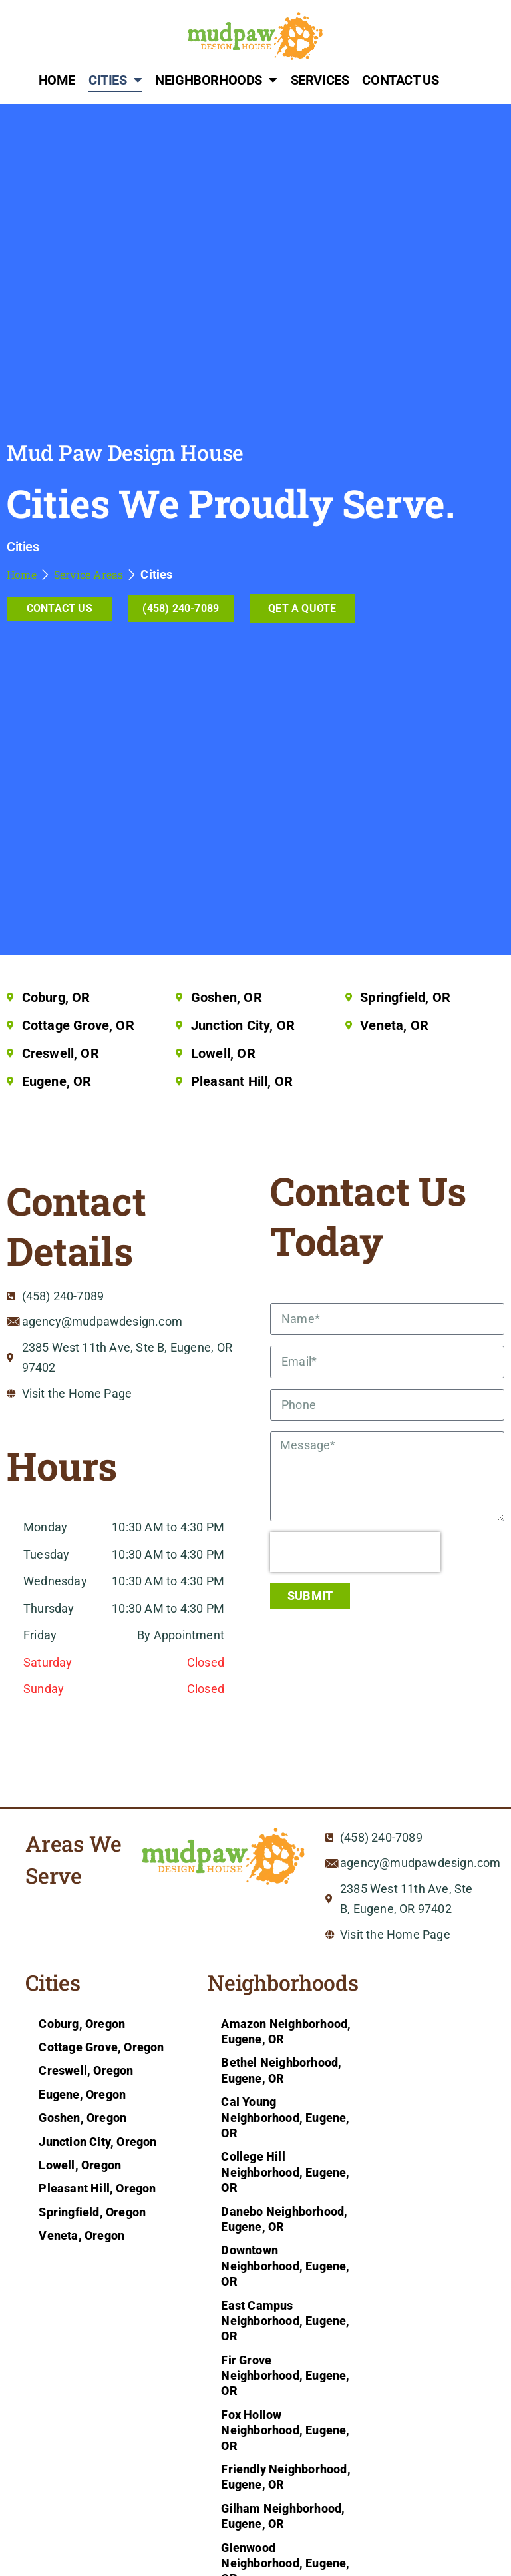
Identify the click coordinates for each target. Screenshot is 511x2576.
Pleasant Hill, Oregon (97, 2188)
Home (57, 80)
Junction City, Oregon (97, 2142)
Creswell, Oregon (86, 2070)
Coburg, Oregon (82, 2024)
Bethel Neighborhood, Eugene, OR (281, 2070)
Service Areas (89, 574)
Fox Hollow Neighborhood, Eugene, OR (285, 2430)
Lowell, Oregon (80, 2165)
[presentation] (355, 1552)
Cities (115, 80)
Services (320, 80)
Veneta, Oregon (81, 2235)
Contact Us (400, 80)
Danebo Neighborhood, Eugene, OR (284, 2219)
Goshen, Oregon (82, 2118)
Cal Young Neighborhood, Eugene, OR (285, 2117)
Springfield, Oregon (92, 2212)
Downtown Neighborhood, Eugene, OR (285, 2265)
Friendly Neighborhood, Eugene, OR (285, 2476)
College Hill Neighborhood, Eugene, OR (285, 2171)
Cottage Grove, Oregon (101, 2047)
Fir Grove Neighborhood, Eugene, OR (285, 2375)
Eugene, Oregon (82, 2094)
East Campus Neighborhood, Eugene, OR (285, 2321)
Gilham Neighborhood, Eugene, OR (283, 2516)
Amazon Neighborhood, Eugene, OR (286, 2031)
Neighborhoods (216, 80)
